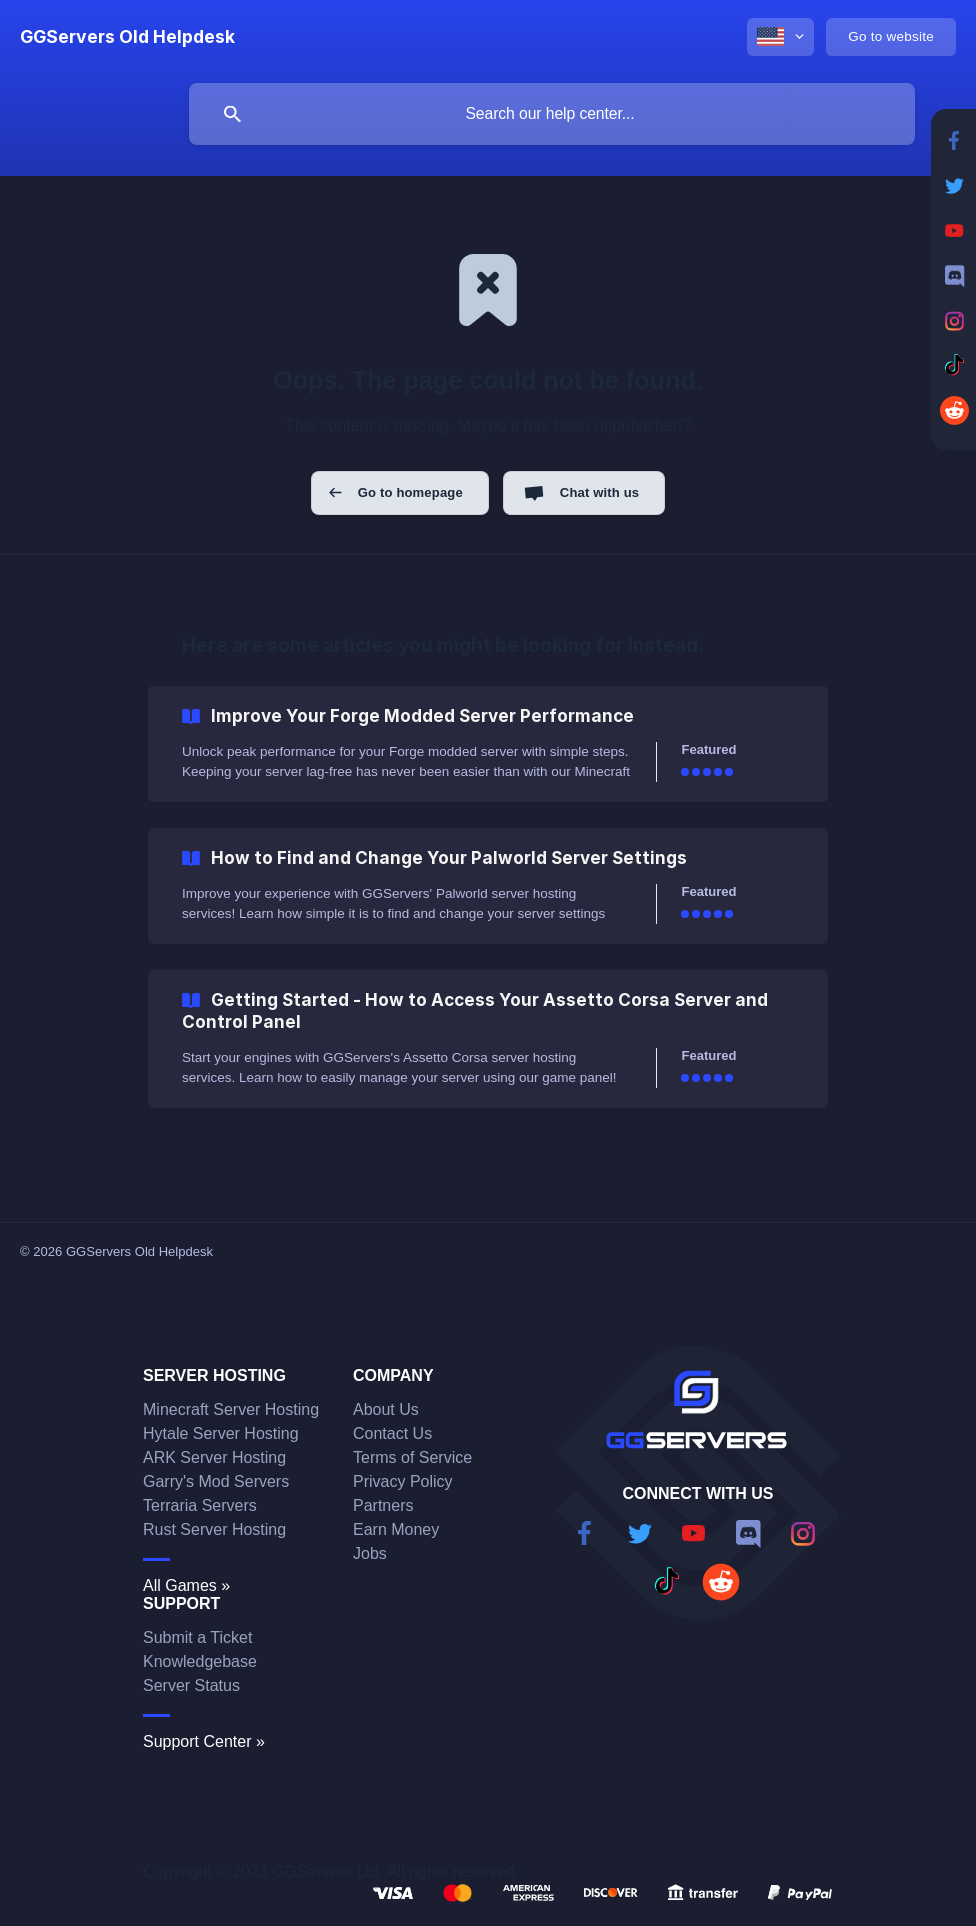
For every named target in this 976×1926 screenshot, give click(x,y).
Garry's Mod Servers (216, 1481)
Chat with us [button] (599, 492)
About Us (386, 1409)
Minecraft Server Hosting (231, 1409)
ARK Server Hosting (214, 1457)
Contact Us (392, 1433)
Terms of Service (412, 1457)
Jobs (370, 1553)
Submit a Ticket (197, 1637)
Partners (383, 1505)
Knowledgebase (200, 1661)
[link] (488, 744)
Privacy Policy (403, 1481)
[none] (127, 37)
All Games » (186, 1585)
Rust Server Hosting (214, 1529)
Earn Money (396, 1529)
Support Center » (204, 1741)
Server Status (191, 1685)
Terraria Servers (200, 1505)
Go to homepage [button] (410, 492)
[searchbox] (552, 114)
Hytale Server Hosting (221, 1433)
